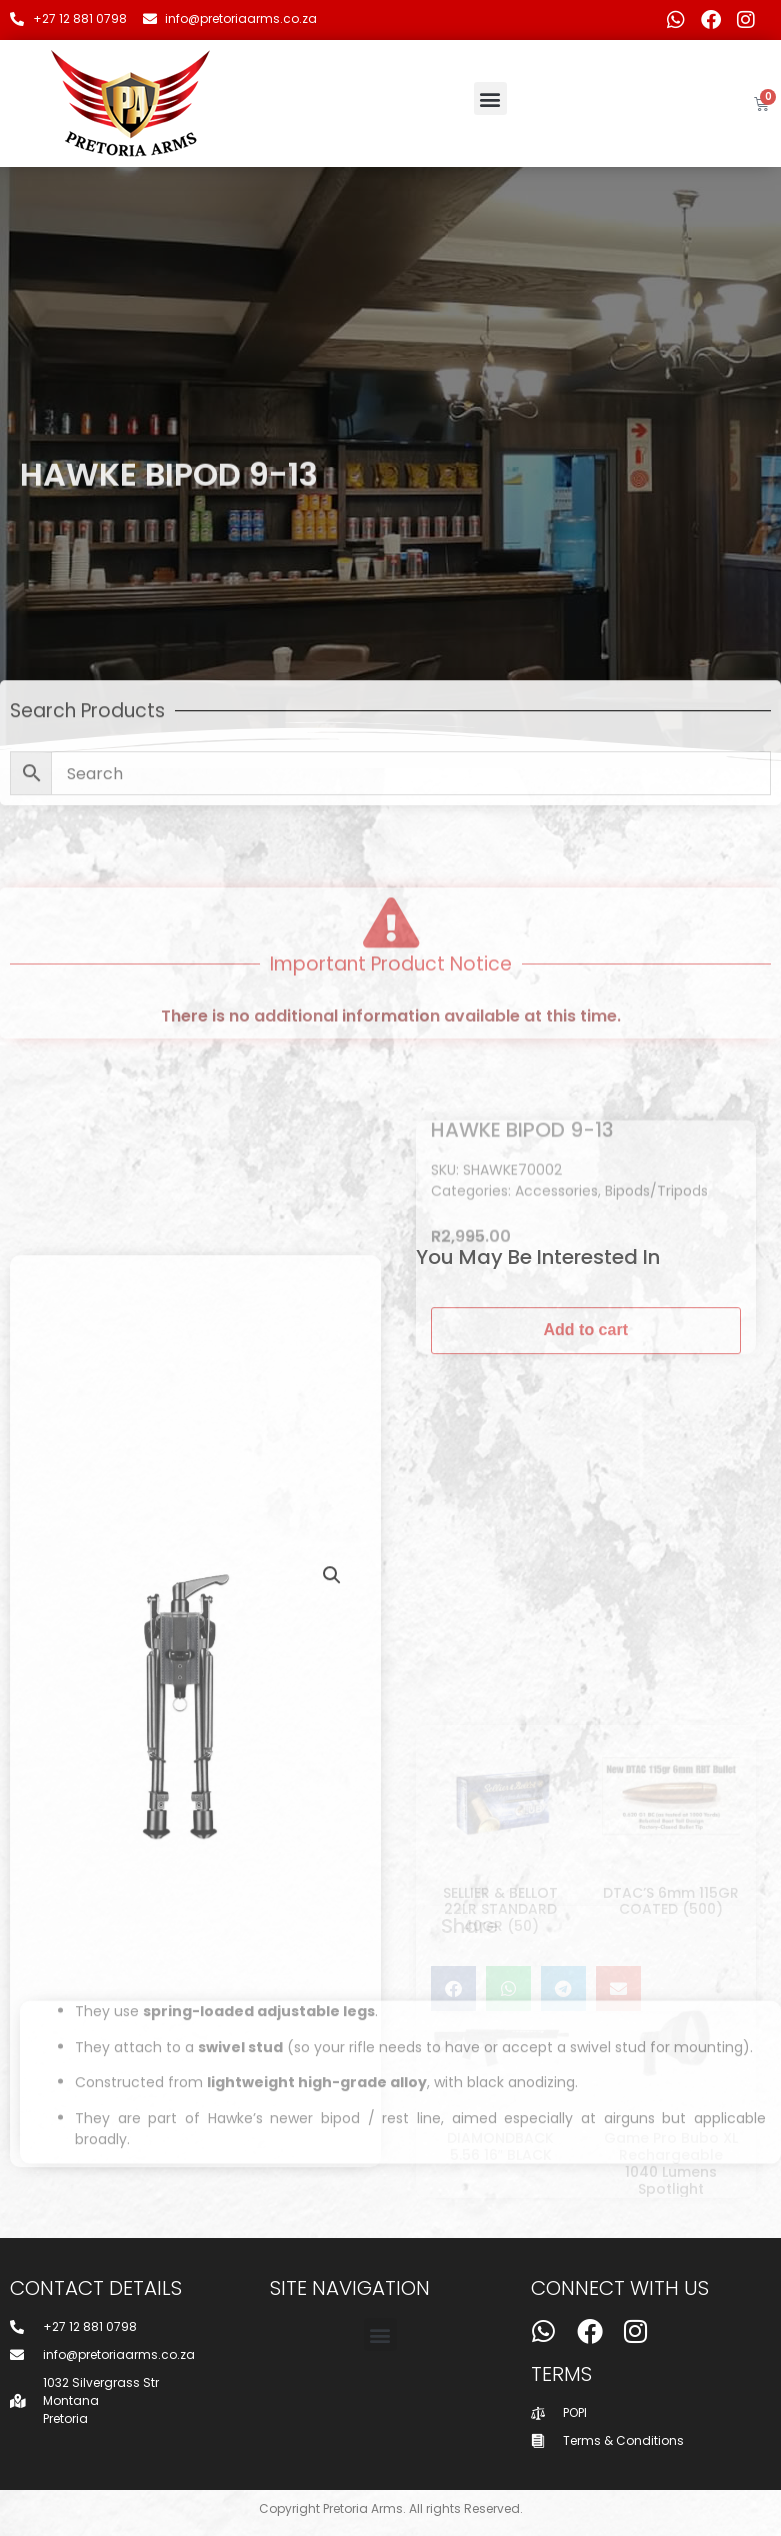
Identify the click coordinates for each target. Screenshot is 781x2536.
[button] (490, 98)
